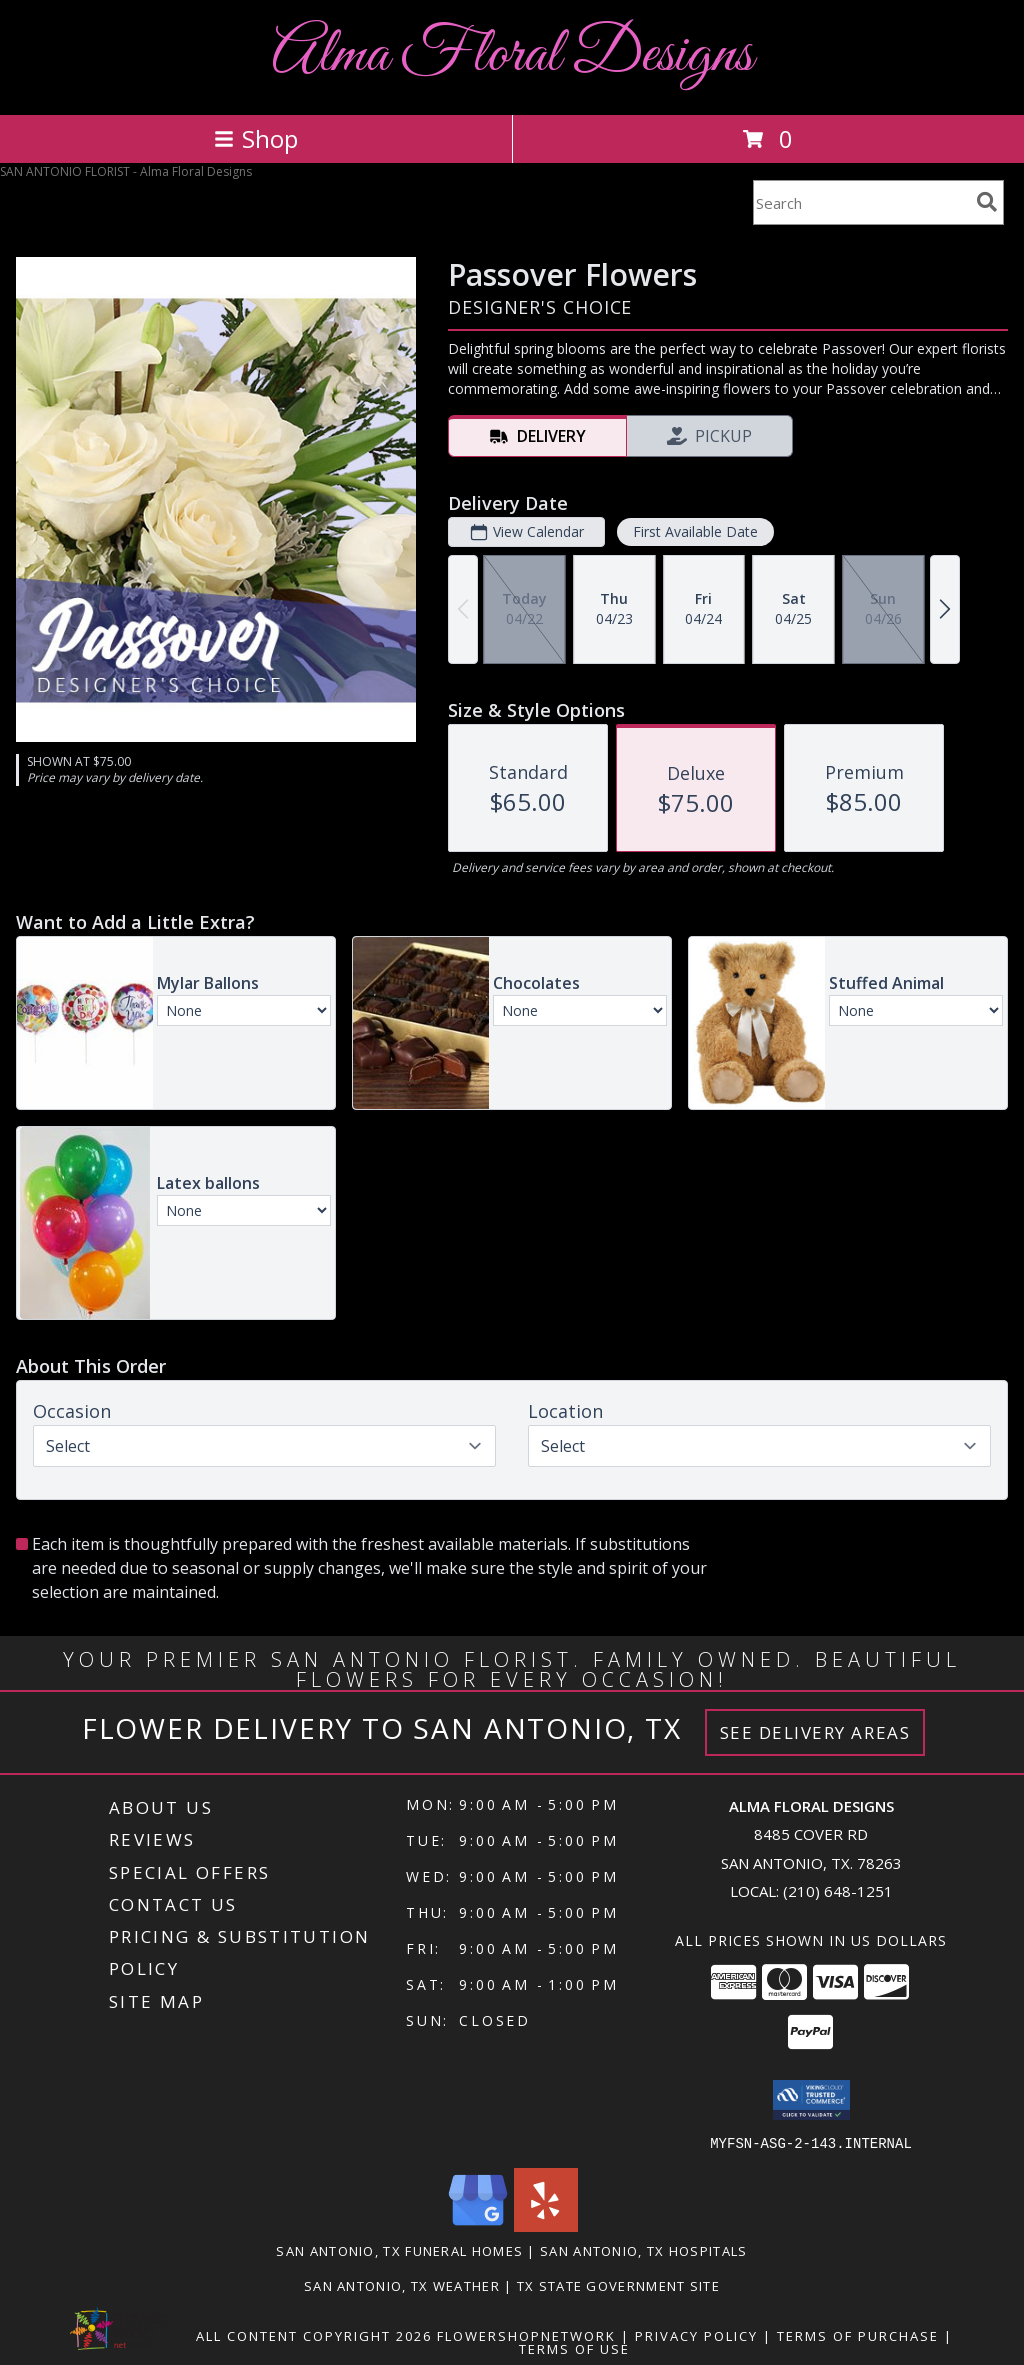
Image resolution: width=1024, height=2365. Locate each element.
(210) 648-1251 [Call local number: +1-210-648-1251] (838, 1891)
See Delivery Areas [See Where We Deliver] (815, 1732)
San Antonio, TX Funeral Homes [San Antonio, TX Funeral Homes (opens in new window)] (399, 2250)
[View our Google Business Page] (478, 2225)
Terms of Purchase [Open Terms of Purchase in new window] (858, 2335)
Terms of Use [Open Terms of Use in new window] (574, 2348)
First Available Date (695, 531)
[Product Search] (861, 202)
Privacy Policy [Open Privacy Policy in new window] (696, 2335)
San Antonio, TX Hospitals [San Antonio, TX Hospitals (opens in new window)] (644, 2250)
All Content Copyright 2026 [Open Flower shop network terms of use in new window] (314, 2335)
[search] (987, 202)
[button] (811, 2100)
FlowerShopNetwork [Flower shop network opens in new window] (526, 2335)
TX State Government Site (618, 2285)
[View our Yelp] (546, 2225)
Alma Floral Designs (512, 55)
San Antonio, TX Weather (402, 2285)
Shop (256, 138)
